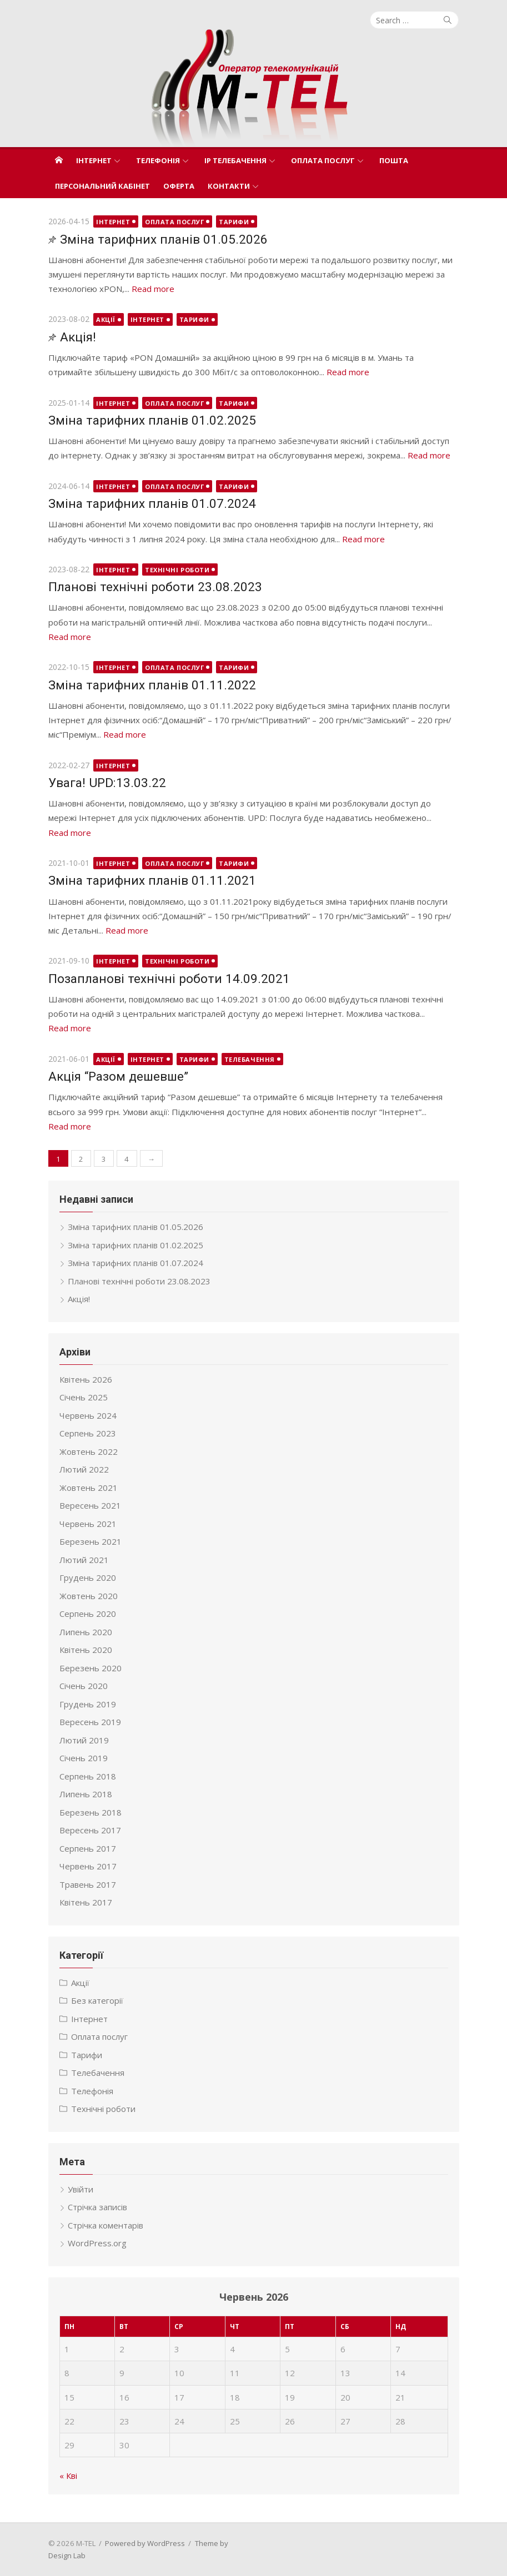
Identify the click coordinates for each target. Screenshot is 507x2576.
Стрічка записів (97, 2206)
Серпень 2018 (87, 1776)
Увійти (80, 2189)
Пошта (393, 160)
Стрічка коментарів (105, 2225)
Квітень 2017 (85, 1902)
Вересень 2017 (90, 1830)
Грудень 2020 (87, 1577)
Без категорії (97, 2000)
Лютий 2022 (84, 1469)
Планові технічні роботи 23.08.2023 (155, 586)
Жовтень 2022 (88, 1451)
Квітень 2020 (85, 1649)
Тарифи (234, 222)
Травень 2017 (87, 1884)
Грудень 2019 (87, 1704)
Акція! (78, 337)
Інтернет (94, 160)
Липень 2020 (85, 1631)
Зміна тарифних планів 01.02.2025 (152, 420)
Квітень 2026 (85, 1379)
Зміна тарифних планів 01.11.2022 (152, 685)
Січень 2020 (83, 1685)
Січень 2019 (83, 1757)
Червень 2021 (88, 1523)
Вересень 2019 (90, 1721)
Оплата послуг (323, 160)
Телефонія (158, 160)
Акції (106, 319)
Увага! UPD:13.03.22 (107, 782)
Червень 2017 (88, 1866)
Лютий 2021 (84, 1559)
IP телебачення (235, 160)
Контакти (229, 186)
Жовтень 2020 (88, 1595)
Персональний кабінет (102, 186)
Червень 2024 (88, 1415)
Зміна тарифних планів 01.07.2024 (152, 503)
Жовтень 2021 (88, 1487)
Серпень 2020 (87, 1613)
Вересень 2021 (90, 1505)
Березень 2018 (90, 1812)
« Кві (68, 2475)
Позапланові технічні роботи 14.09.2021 (169, 978)
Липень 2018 (85, 1793)
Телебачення (249, 1059)
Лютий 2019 (84, 1740)
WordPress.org (97, 2243)
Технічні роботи (177, 570)
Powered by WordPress (145, 2543)
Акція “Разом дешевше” (118, 1076)
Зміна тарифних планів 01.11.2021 (152, 880)
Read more (153, 288)
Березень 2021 (90, 1541)
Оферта (178, 186)
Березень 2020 (90, 1667)
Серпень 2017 (87, 1848)
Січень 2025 (83, 1397)
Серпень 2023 (87, 1433)
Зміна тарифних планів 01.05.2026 (164, 239)
